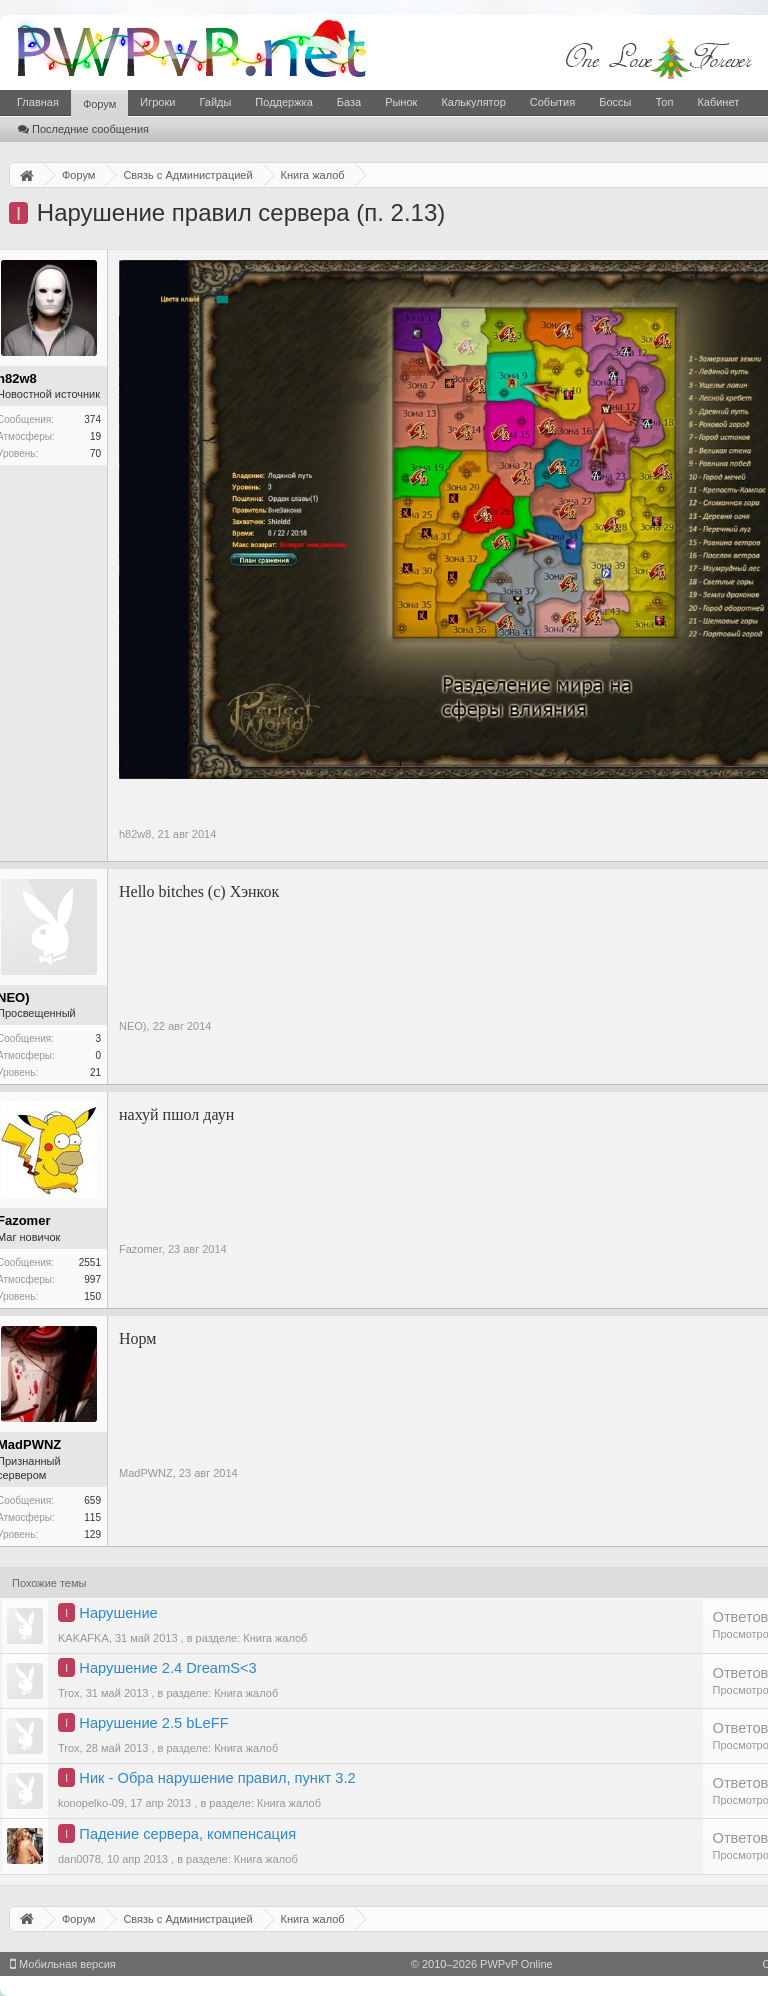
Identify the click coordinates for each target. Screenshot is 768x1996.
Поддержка (283, 102)
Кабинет (718, 102)
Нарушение (118, 1613)
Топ (664, 102)
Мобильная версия (63, 1964)
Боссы (615, 102)
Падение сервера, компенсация (187, 1834)
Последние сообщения (83, 129)
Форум (99, 104)
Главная (38, 102)
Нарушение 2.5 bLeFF (153, 1723)
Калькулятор (473, 102)
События (552, 102)
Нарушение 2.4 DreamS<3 (167, 1668)
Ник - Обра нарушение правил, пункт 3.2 (217, 1778)
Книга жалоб (275, 1638)
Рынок (401, 102)
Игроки (157, 102)
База (349, 102)
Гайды (215, 102)
